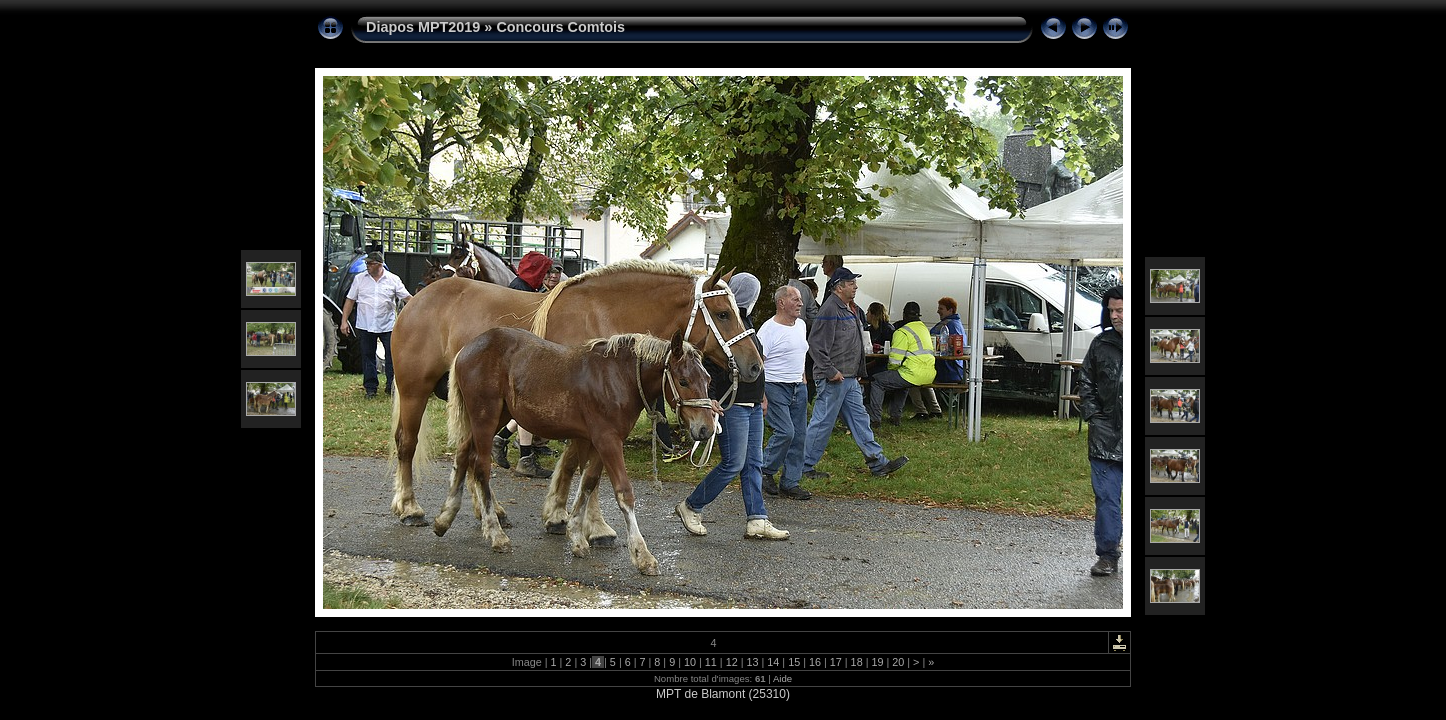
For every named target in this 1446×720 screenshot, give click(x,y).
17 (836, 662)
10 (690, 662)
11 (711, 662)
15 (794, 662)
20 (898, 662)
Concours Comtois (560, 27)
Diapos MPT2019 (423, 27)
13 (752, 662)
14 (773, 662)
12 (732, 662)
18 (857, 662)
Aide (782, 678)
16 (815, 662)
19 (877, 662)
